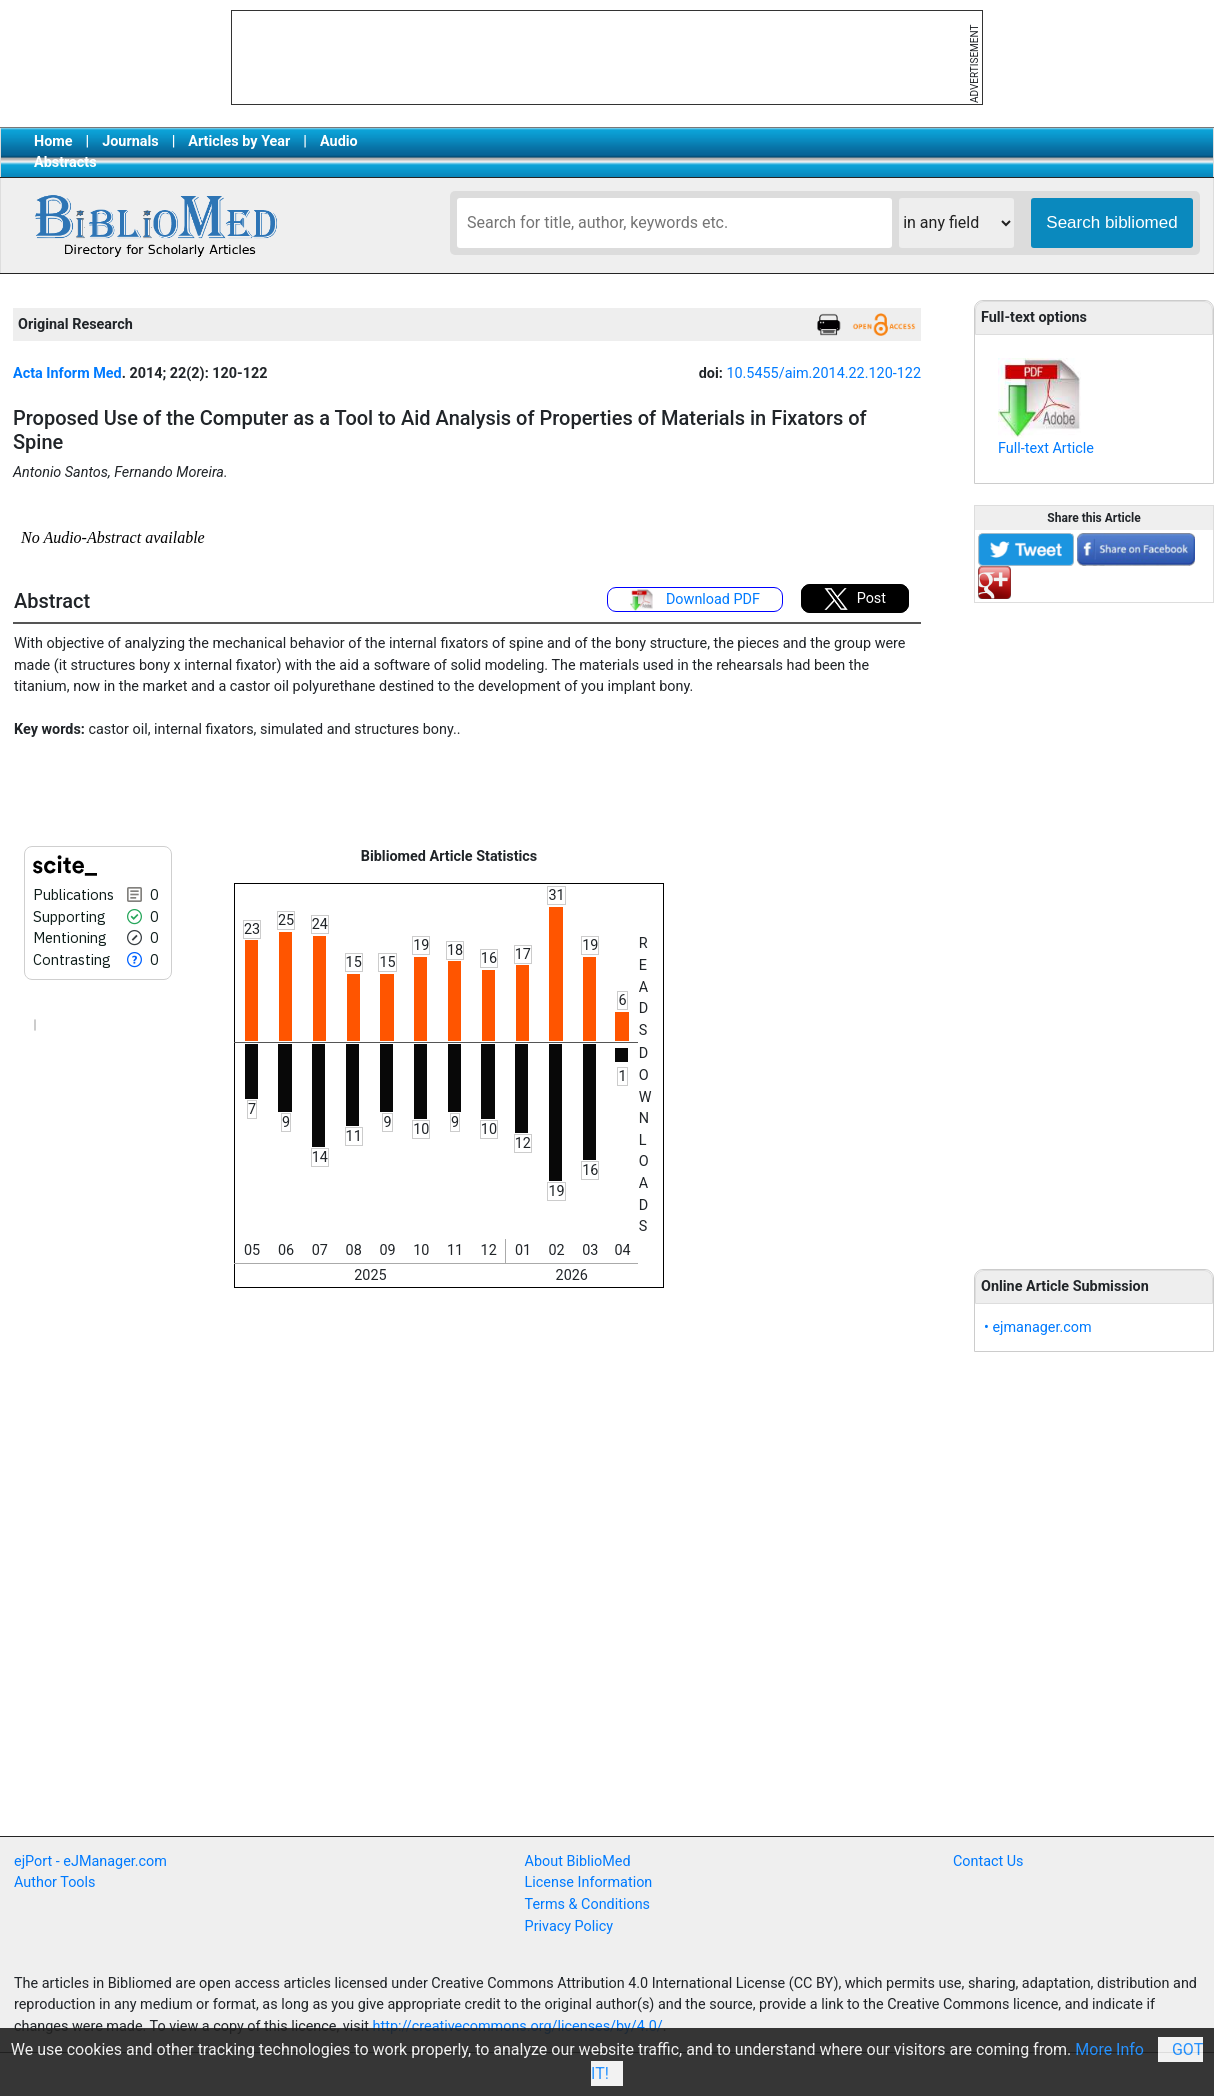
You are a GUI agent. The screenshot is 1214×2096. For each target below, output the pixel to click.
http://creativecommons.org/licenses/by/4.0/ (518, 2026)
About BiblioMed (578, 1861)
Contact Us (988, 1861)
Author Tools (54, 1882)
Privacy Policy (569, 1926)
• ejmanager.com (1038, 1327)
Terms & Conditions (587, 1904)
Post (855, 599)
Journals (130, 141)
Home (53, 141)
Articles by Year (239, 141)
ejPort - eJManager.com (90, 1861)
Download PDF (695, 600)
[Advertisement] (1094, 925)
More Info (1109, 2049)
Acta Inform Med (67, 373)
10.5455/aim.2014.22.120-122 (823, 373)
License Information (589, 1882)
